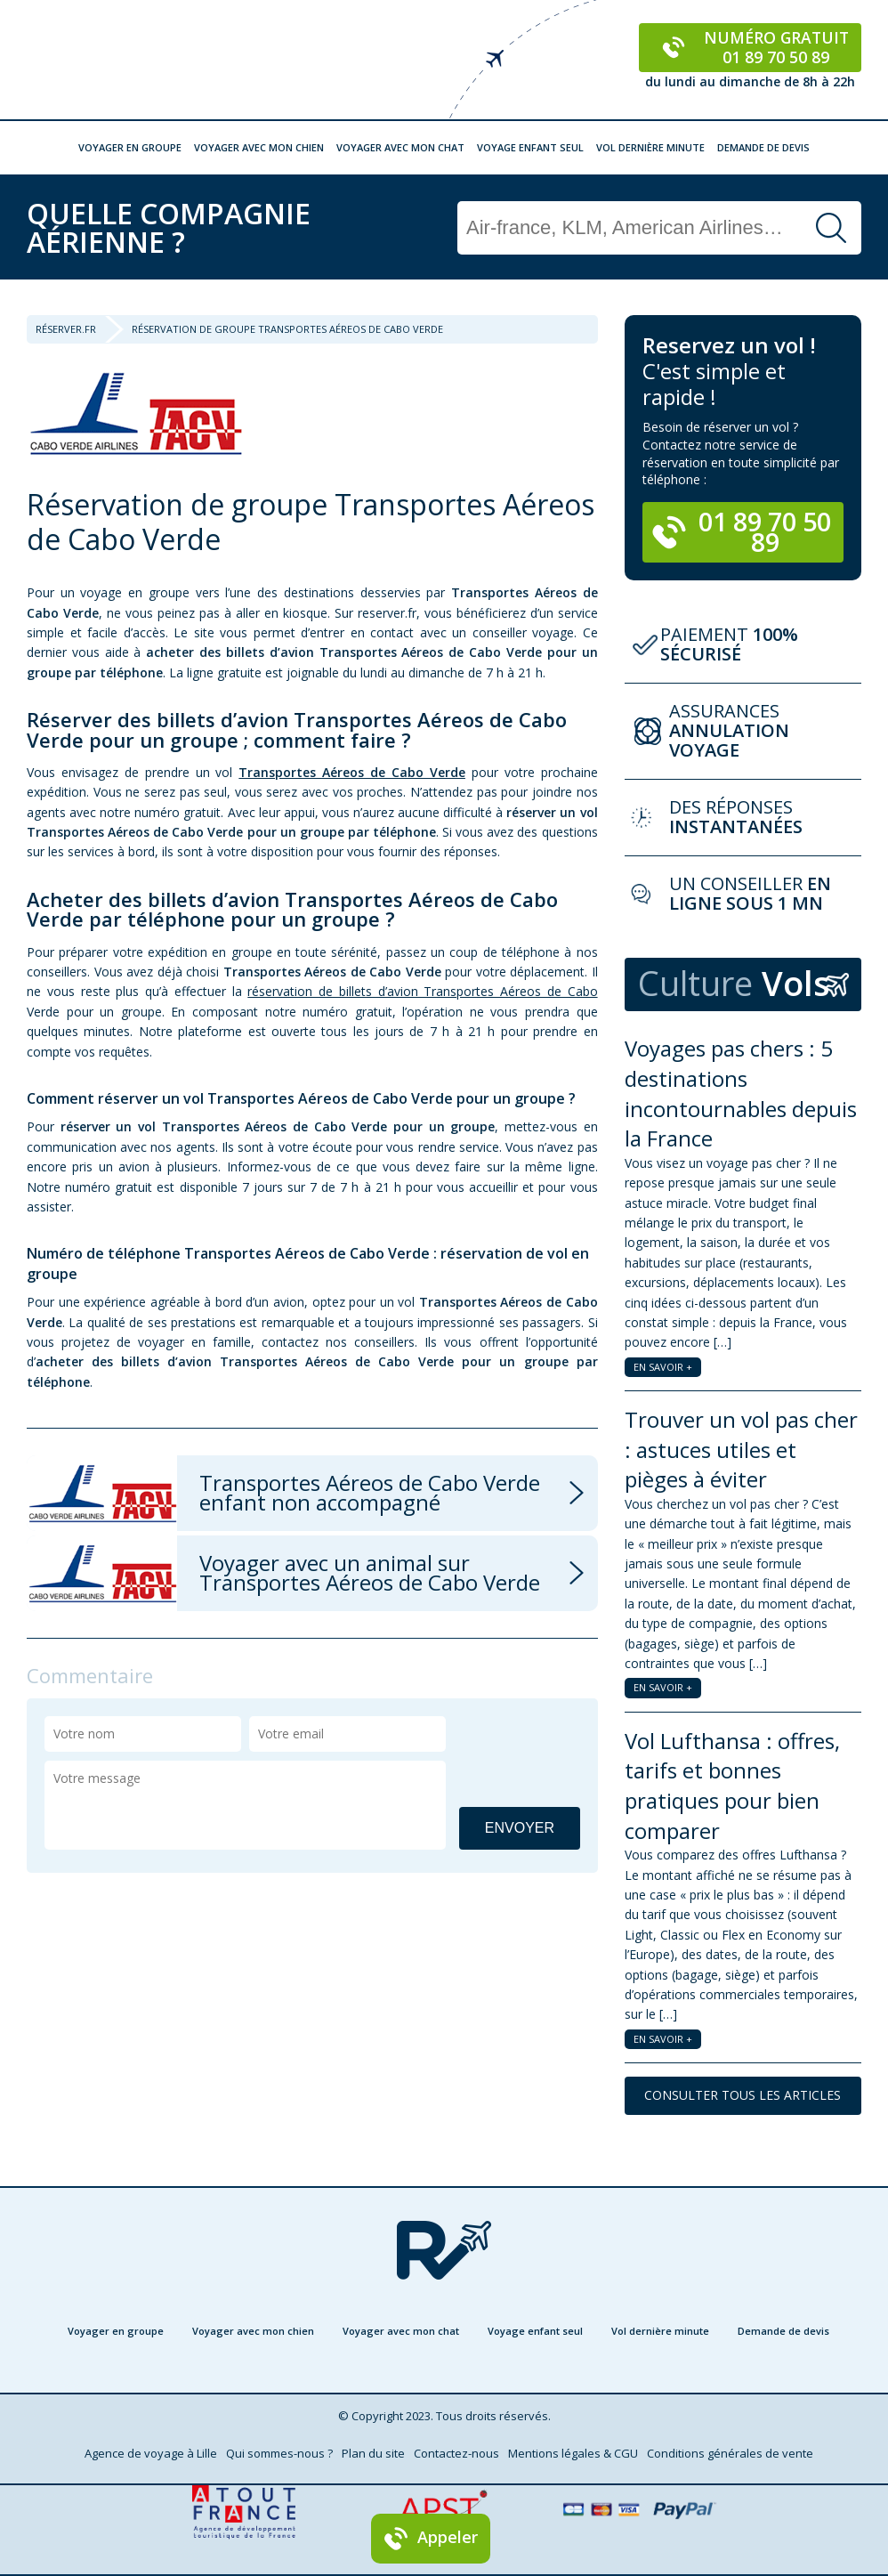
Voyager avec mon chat (400, 147)
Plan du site (373, 2453)
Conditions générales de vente (730, 2453)
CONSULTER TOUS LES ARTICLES (742, 2094)
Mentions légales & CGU (573, 2453)
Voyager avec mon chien (259, 147)
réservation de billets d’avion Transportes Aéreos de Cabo (422, 991)
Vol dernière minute (650, 147)
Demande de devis (763, 147)
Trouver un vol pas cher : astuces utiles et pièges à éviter (741, 1449)
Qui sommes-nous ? (279, 2453)
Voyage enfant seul (530, 147)
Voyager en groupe (130, 147)
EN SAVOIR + (663, 1366)
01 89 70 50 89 (741, 531)
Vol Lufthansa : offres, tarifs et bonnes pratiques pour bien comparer (732, 1785)
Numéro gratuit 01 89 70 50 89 (750, 47)
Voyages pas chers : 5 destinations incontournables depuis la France (741, 1093)
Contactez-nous (456, 2453)
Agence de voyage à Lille (151, 2453)
